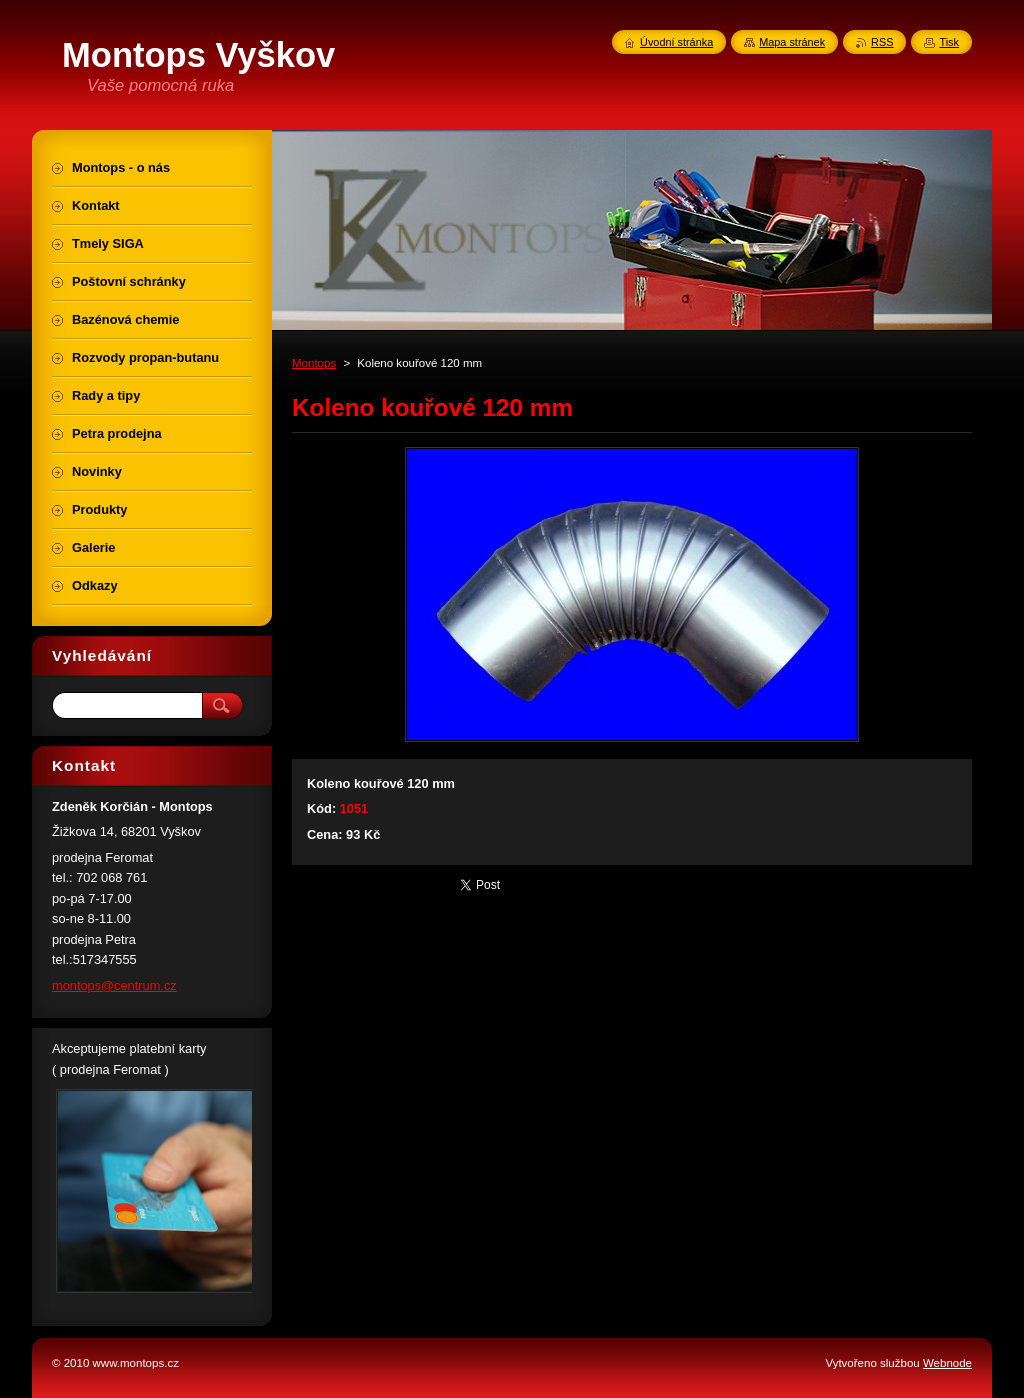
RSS (882, 42)
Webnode (947, 1363)
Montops (314, 363)
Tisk (949, 42)
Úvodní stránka (676, 42)
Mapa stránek (792, 42)
